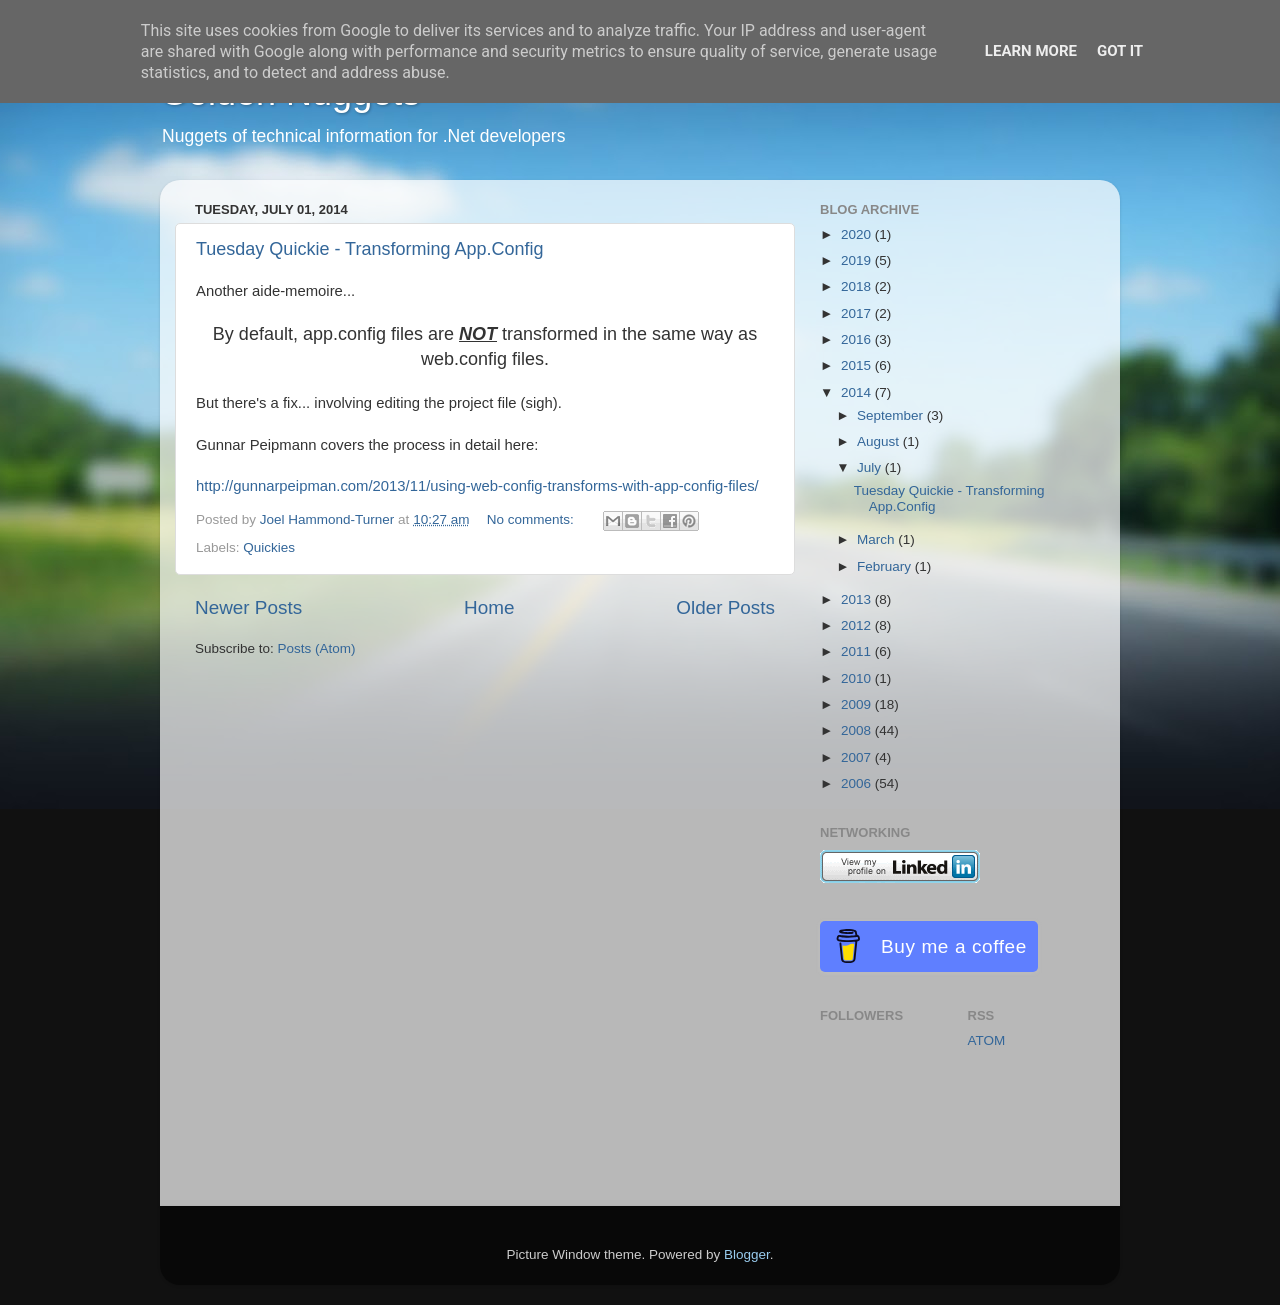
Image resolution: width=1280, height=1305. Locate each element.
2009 (858, 704)
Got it (1120, 51)
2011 (858, 651)
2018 (858, 286)
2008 (858, 730)
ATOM (987, 1040)
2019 (858, 260)
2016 (858, 339)
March (877, 539)
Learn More (1031, 51)
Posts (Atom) (317, 648)
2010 (858, 678)
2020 (858, 234)
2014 (858, 392)
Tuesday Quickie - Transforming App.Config (370, 249)
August (880, 441)
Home (489, 607)
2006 (858, 783)
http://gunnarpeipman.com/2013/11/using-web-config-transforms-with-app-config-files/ (477, 486)
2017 (858, 313)
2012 (858, 625)
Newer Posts (248, 607)
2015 (858, 365)
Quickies (269, 547)
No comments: (532, 519)
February (886, 566)
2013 (858, 599)
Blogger (747, 1254)
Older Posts (725, 607)
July (871, 467)
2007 (858, 757)
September (892, 415)
